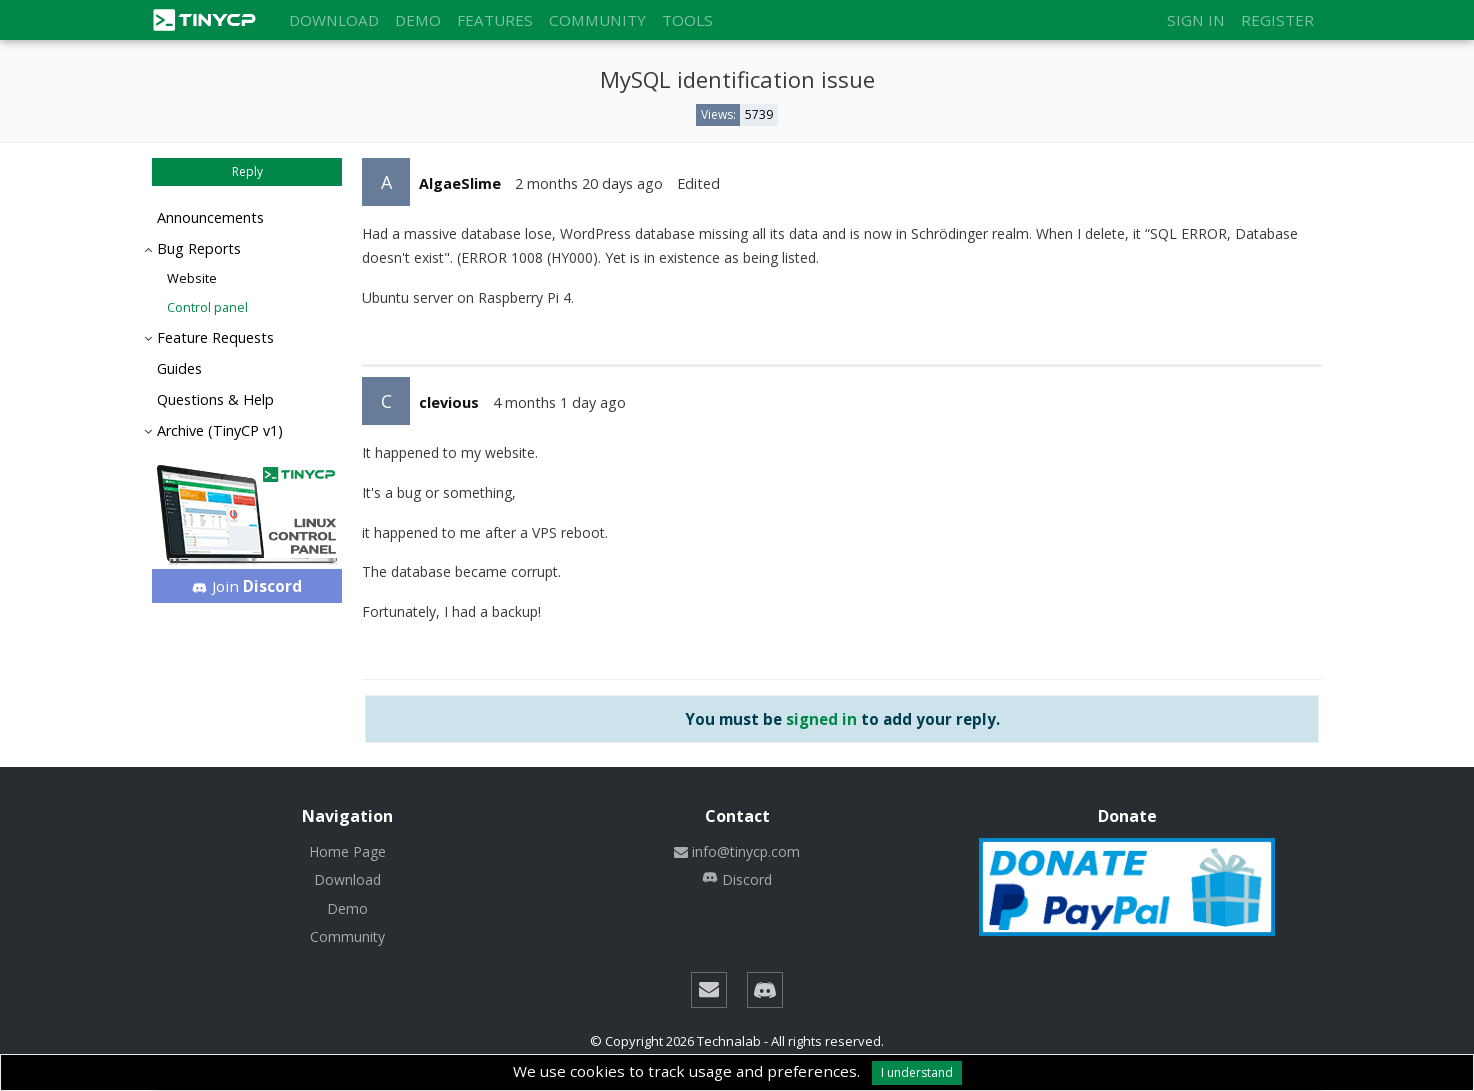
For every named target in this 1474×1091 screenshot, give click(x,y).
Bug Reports (199, 248)
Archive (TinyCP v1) (220, 430)
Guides (179, 368)
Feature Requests (215, 337)
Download (334, 20)
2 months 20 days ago (589, 183)
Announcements (210, 217)
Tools (687, 20)
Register (1277, 20)
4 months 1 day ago (559, 402)
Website (192, 278)
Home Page (347, 851)
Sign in (1196, 20)
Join (247, 586)
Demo (418, 20)
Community (597, 20)
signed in (821, 719)
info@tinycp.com (737, 851)
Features (495, 20)
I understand (917, 1072)
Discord (737, 879)
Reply (247, 171)
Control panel (207, 307)
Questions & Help (215, 399)
